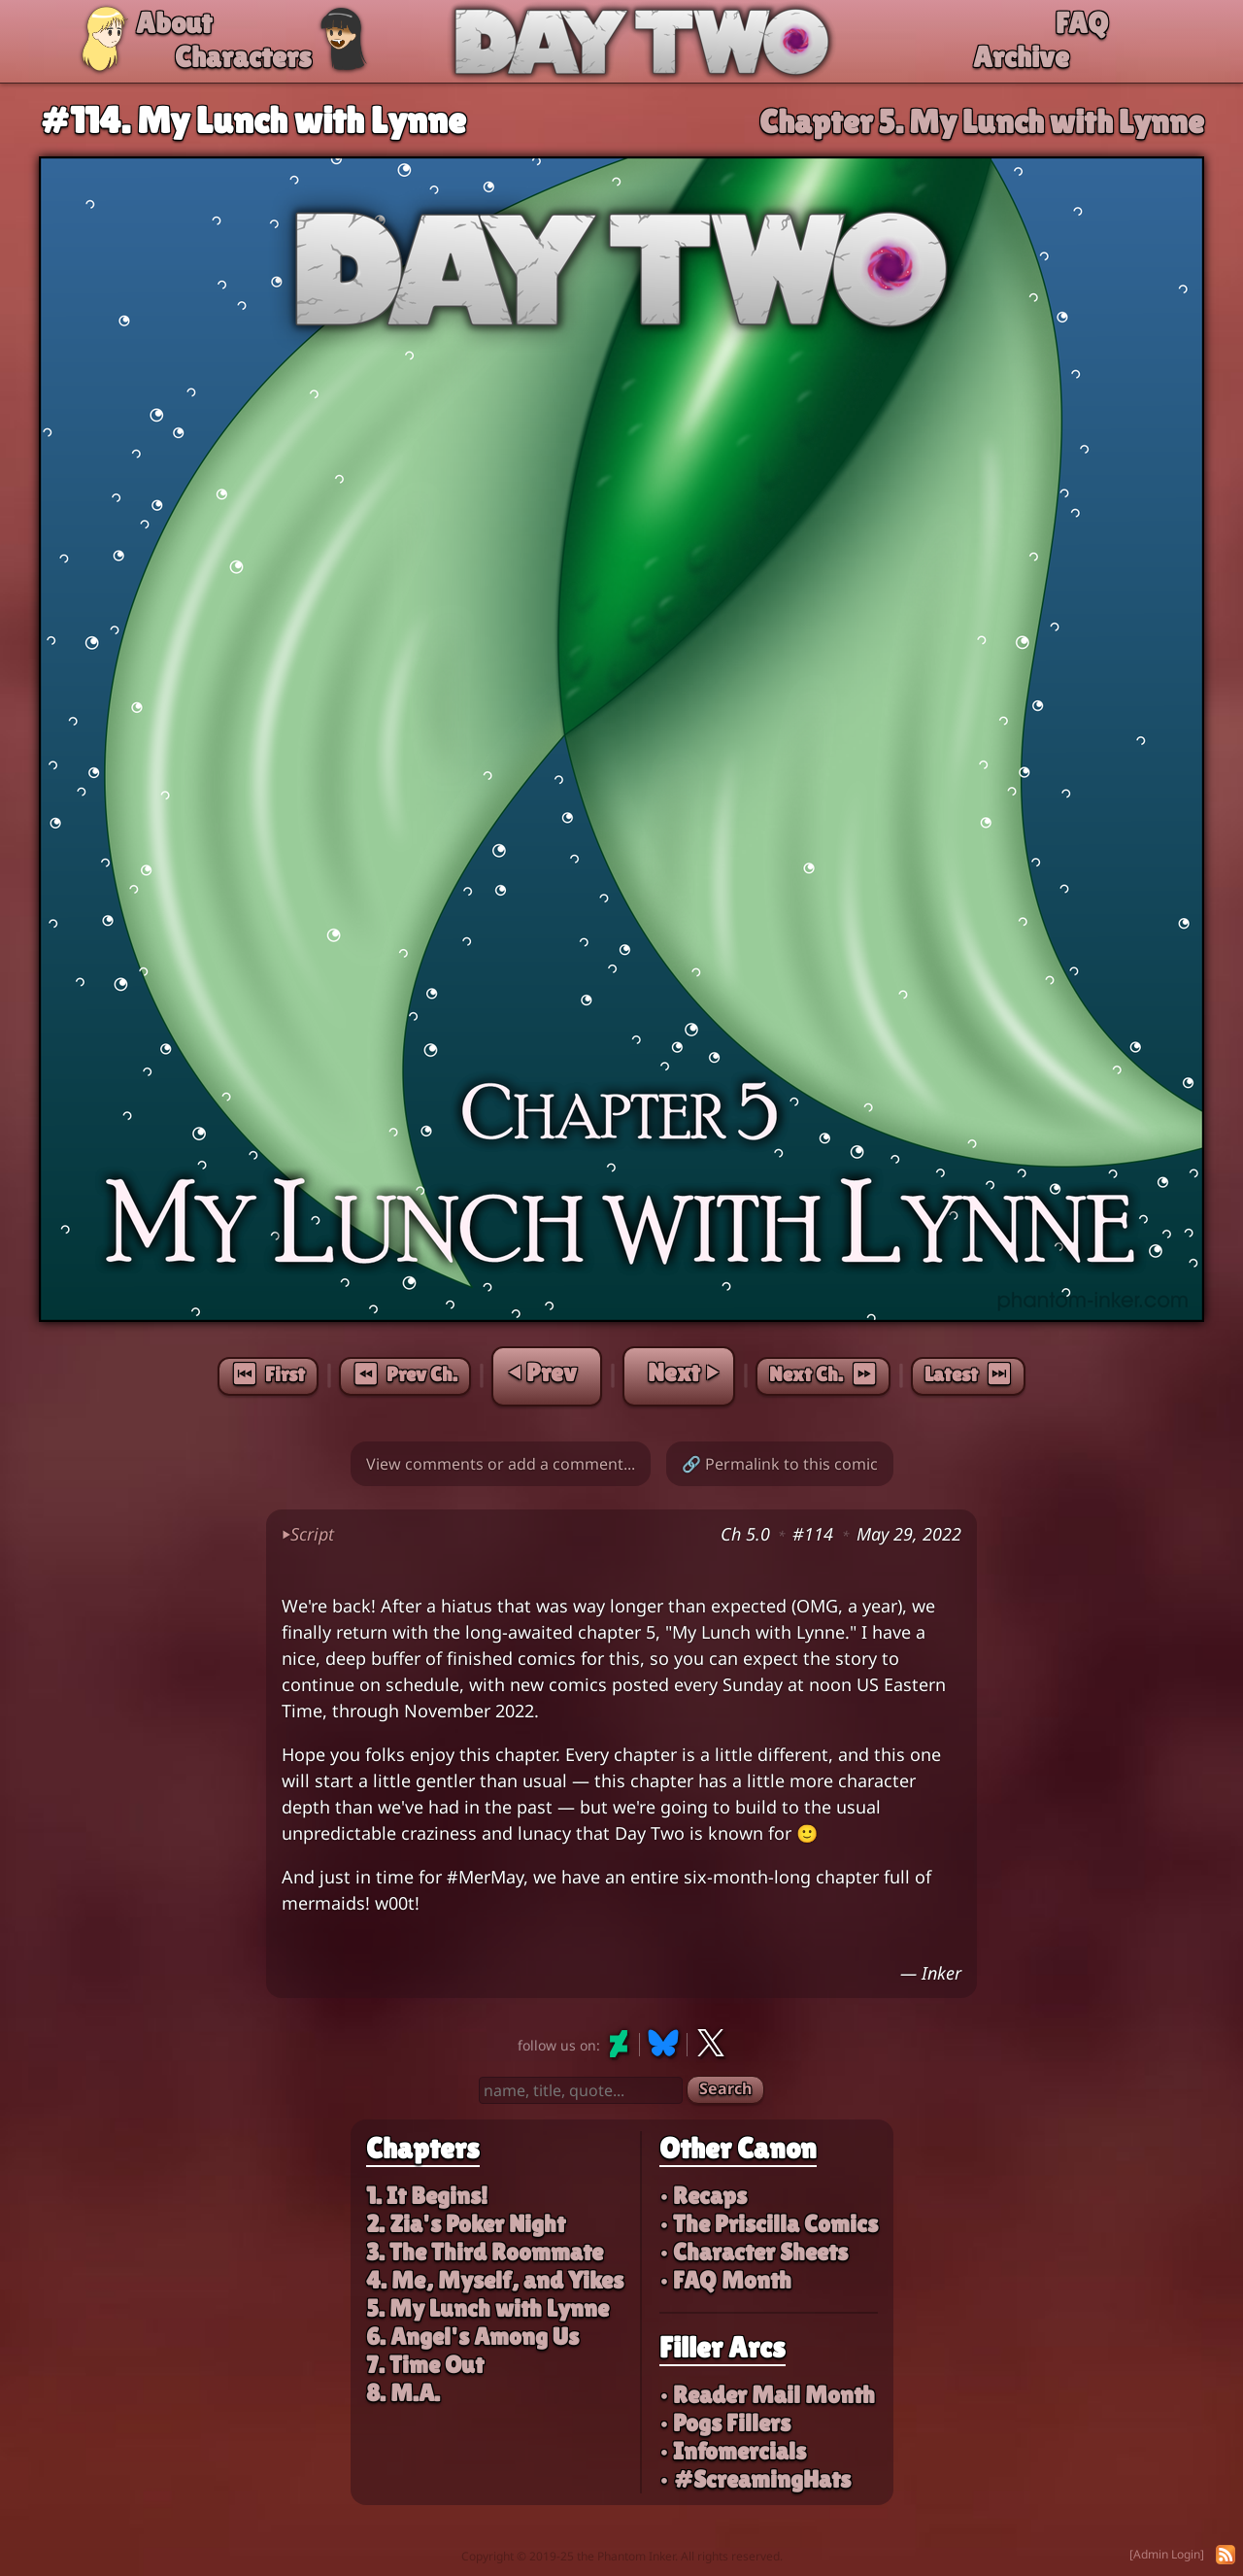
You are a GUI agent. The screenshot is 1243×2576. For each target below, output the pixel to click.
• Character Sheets (753, 2252)
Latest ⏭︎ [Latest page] (968, 1374)
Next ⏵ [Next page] (683, 1372)
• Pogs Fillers (724, 2423)
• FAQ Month (725, 2280)
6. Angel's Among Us (472, 2336)
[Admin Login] (1166, 2554)
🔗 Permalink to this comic (780, 1463)
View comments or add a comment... (500, 1463)
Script (308, 1533)
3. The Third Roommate (484, 2252)
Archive (1021, 57)
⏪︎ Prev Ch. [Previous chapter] (405, 1374)
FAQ (1082, 23)
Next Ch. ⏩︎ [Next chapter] (823, 1374)
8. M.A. (403, 2393)
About (174, 23)
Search (725, 2088)
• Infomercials (732, 2451)
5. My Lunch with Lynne (487, 2308)
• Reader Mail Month (767, 2395)
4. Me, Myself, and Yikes (494, 2280)
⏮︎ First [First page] (268, 1374)
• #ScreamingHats (755, 2479)
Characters (243, 57)
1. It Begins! (426, 2196)
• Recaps (703, 2196)
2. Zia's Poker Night (465, 2224)
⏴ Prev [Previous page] (543, 1372)
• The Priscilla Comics (768, 2224)
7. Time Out (425, 2365)
